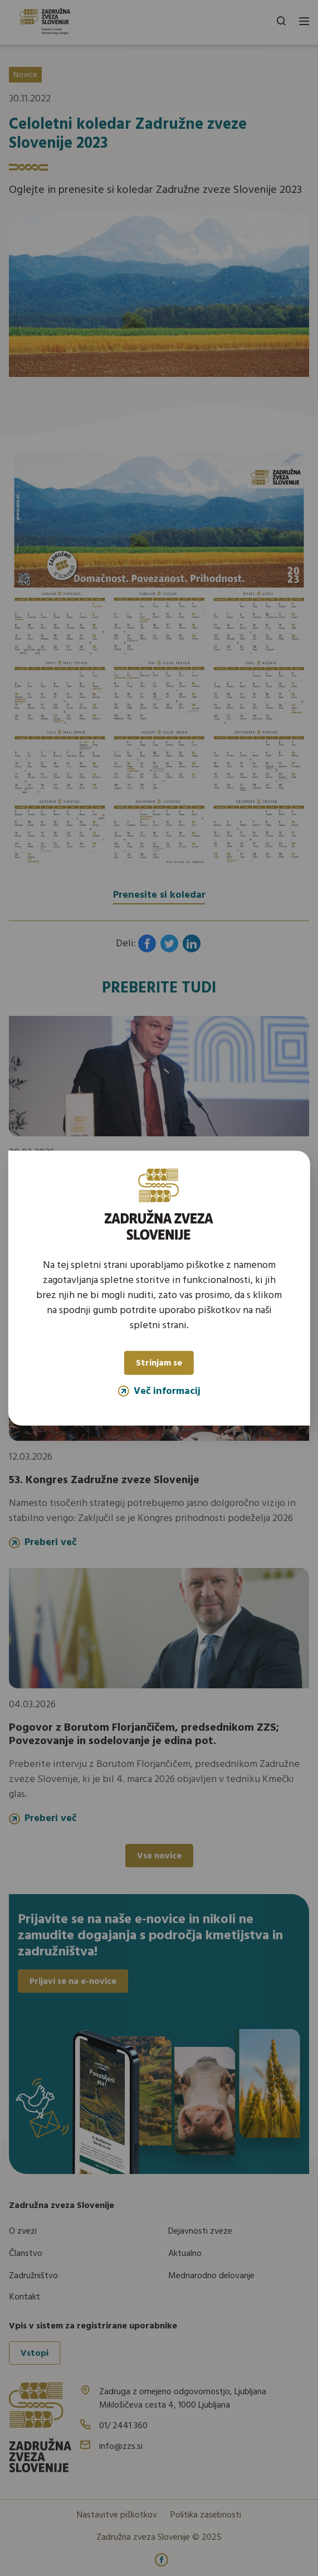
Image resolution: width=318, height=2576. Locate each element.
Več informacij (159, 1390)
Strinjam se (159, 1363)
